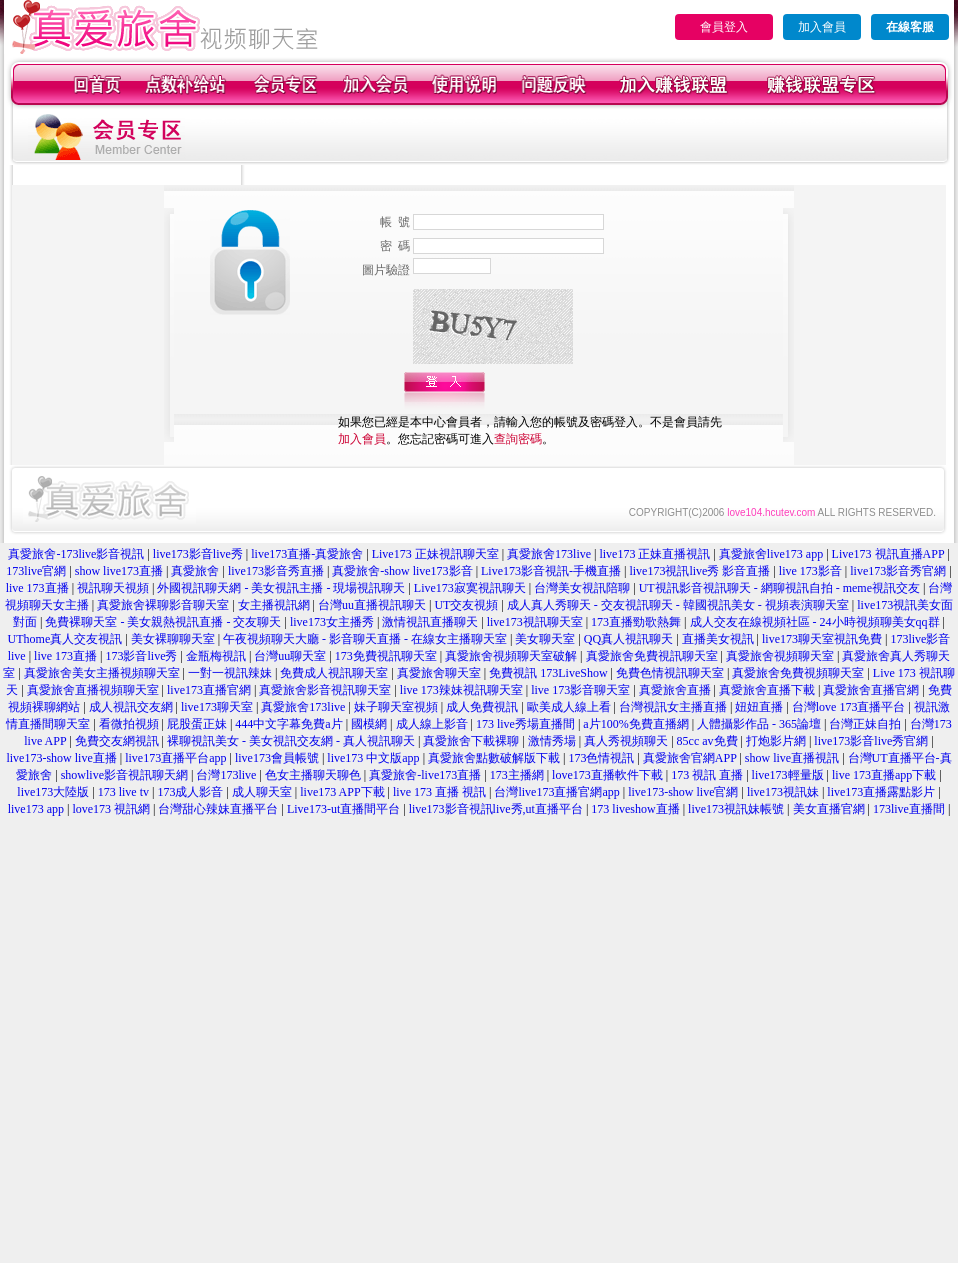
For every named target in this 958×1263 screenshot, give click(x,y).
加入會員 (822, 27)
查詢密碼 (518, 439)
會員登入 (724, 27)
